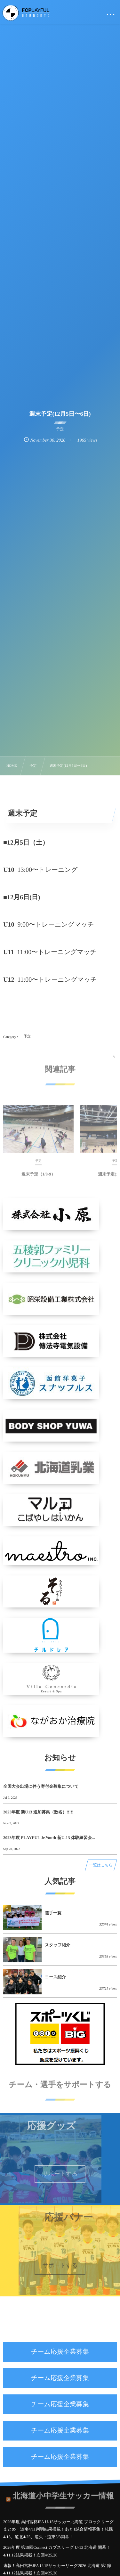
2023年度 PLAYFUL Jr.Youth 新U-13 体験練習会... (49, 1837)
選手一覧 (53, 1912)
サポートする (59, 2174)
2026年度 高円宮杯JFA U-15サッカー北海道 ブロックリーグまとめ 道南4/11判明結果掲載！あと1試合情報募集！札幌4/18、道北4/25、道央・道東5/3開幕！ (58, 2529)
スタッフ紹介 (57, 1944)
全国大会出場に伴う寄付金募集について (41, 1786)
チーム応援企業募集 (60, 2351)
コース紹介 (55, 1977)
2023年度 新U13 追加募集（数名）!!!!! (38, 1812)
